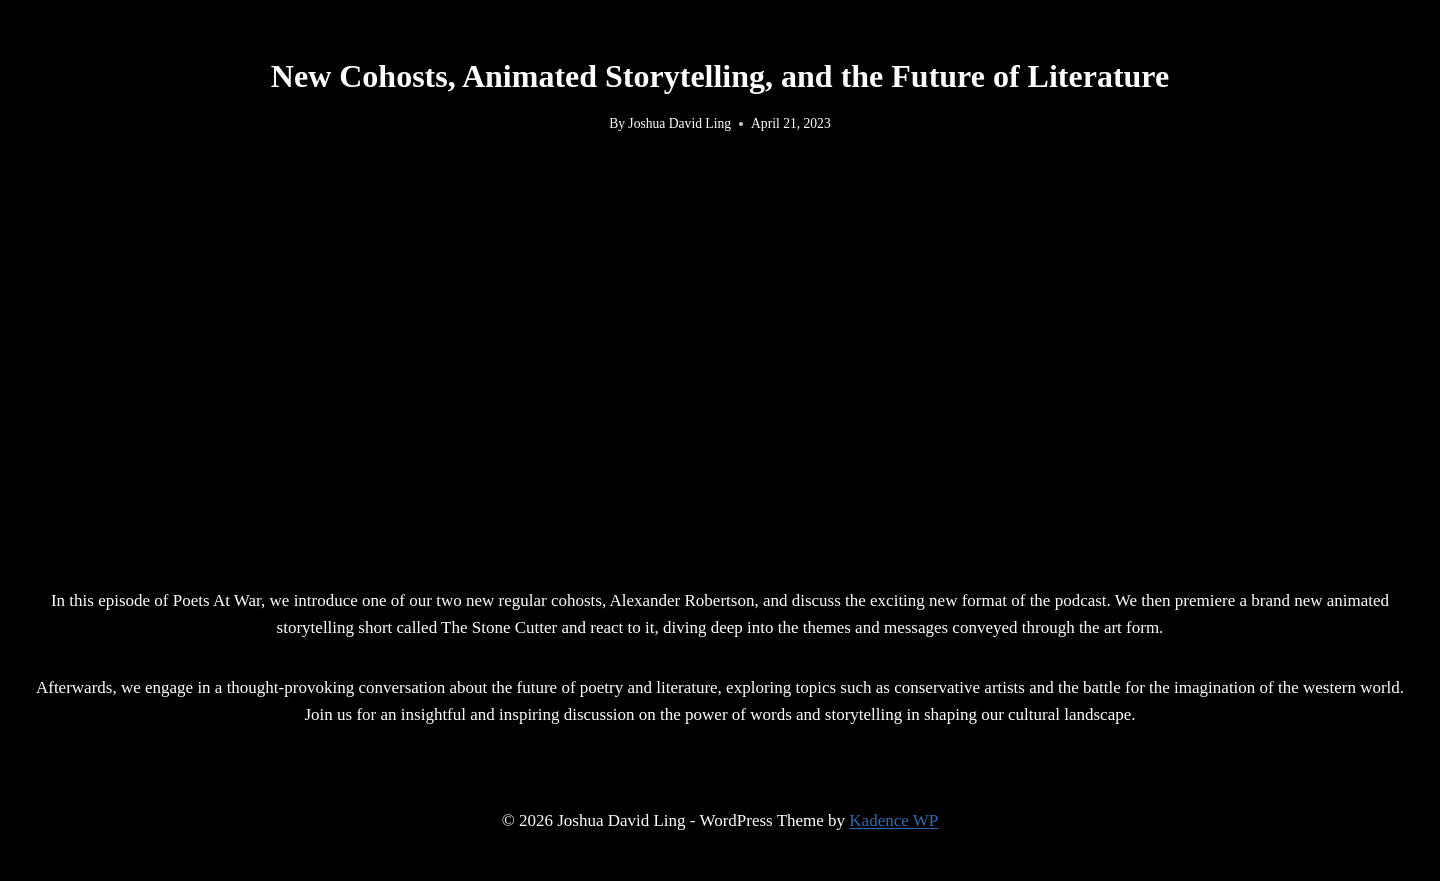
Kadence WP (893, 820)
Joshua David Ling (679, 123)
